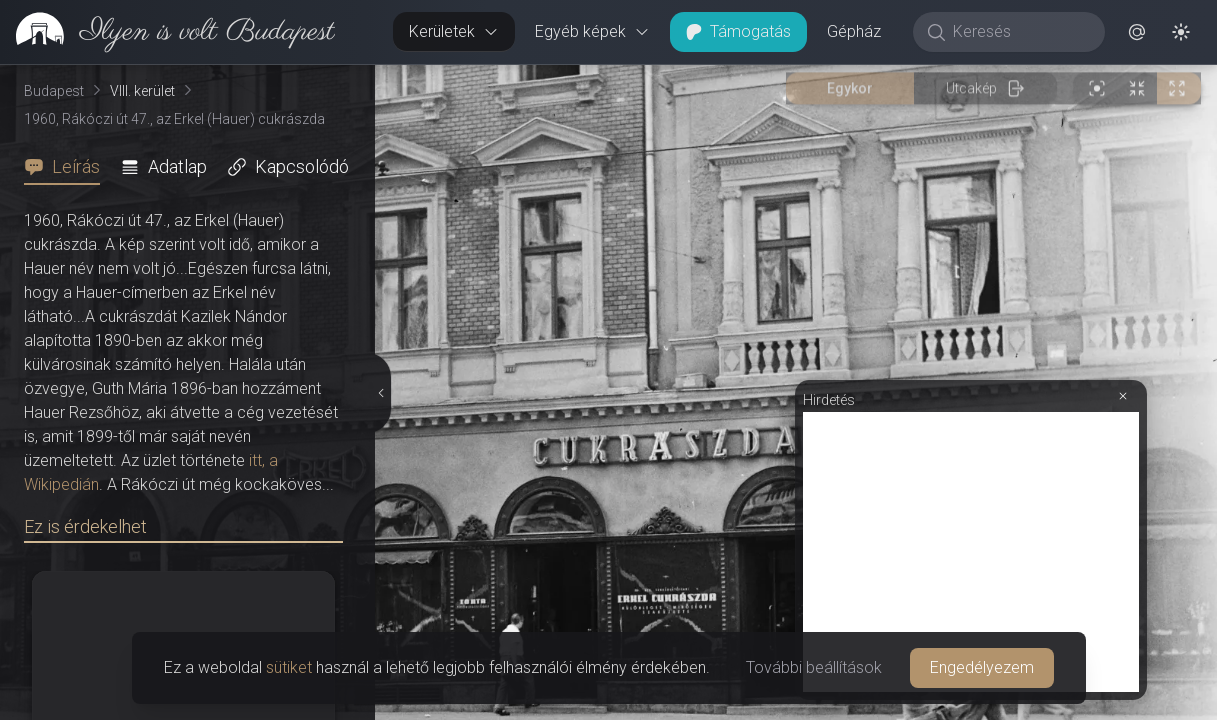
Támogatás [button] (738, 31)
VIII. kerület (142, 91)
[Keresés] (1019, 32)
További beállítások (814, 667)
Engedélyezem (982, 667)
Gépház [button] (854, 31)
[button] (1137, 32)
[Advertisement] (971, 552)
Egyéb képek (592, 31)
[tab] (68, 167)
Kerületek (454, 31)
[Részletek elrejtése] (380, 393)
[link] (167, 32)
